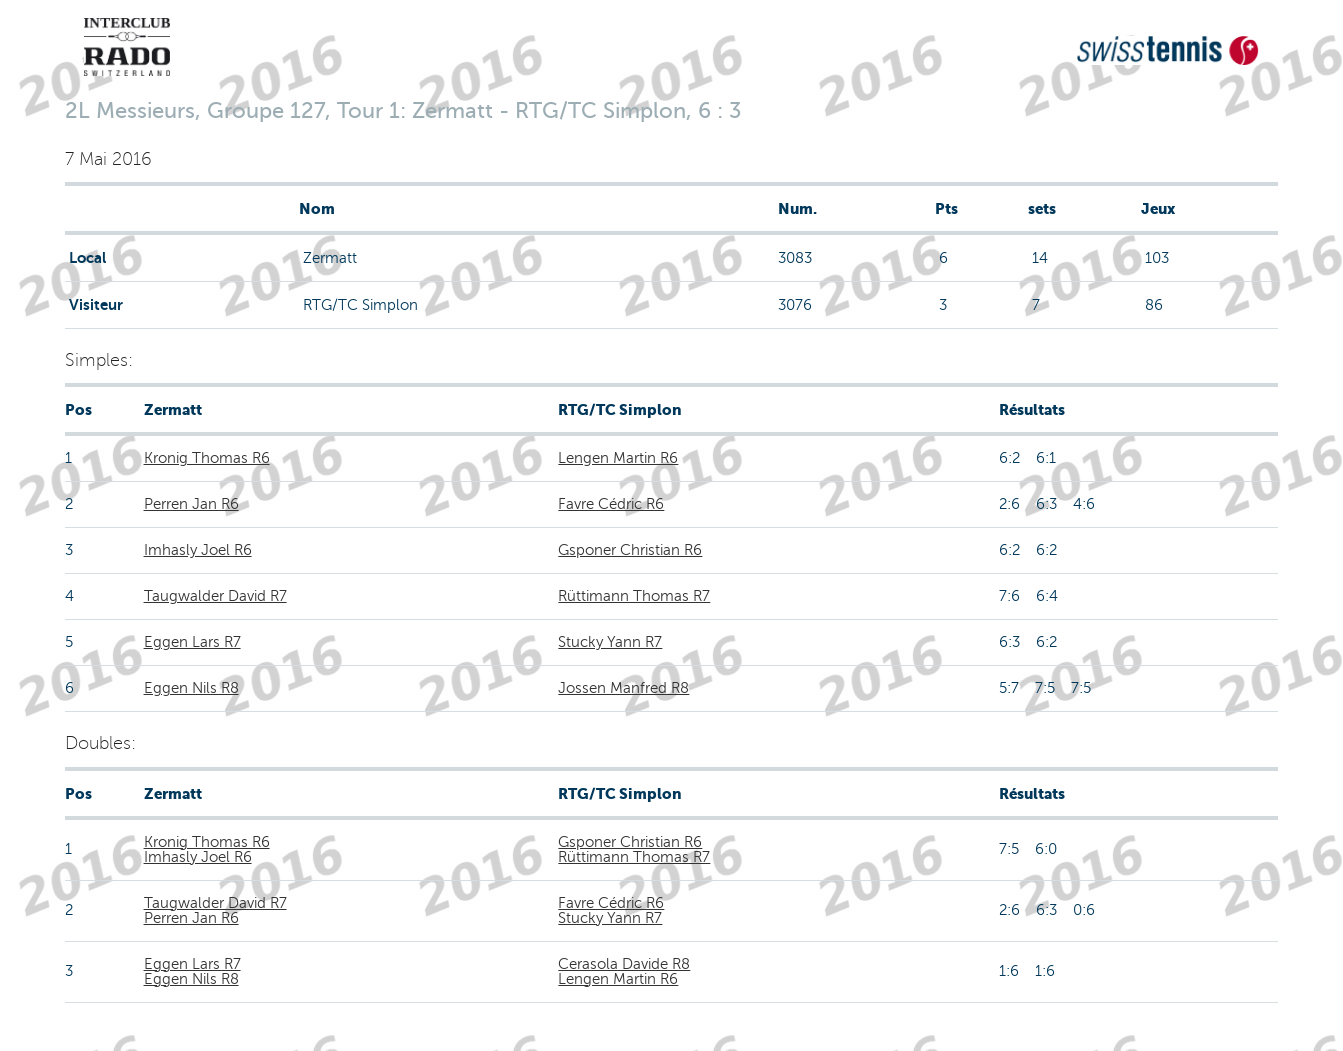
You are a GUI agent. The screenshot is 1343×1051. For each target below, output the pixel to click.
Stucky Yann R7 (610, 642)
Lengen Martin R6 (618, 458)
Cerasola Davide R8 (624, 964)
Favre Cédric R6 (611, 504)
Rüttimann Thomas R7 (634, 596)
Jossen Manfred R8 (623, 688)
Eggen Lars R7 (192, 642)
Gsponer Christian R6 (630, 550)
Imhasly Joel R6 (198, 550)
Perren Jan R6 (191, 504)
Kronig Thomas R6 (207, 458)
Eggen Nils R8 (191, 688)
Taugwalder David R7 (215, 596)
